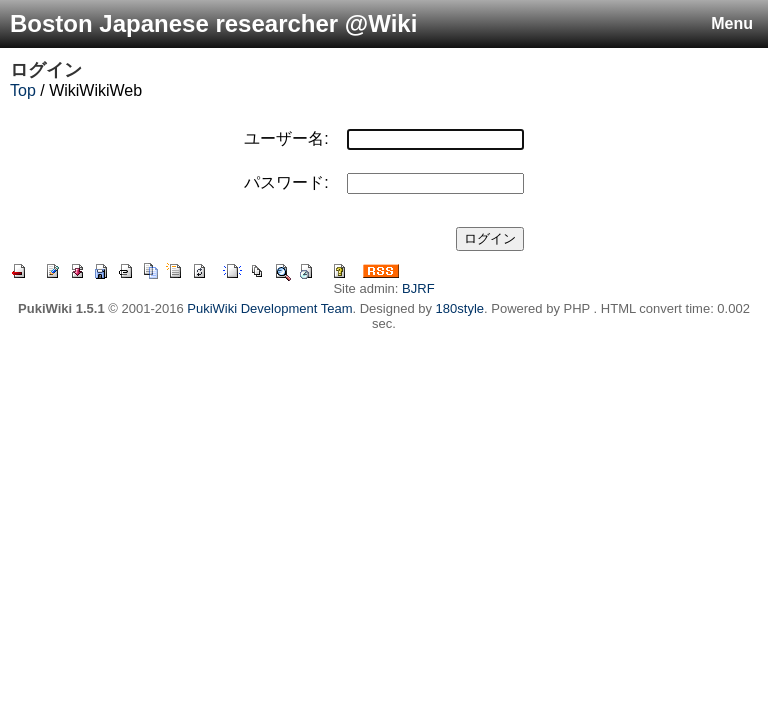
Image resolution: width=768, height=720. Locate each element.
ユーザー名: (286, 138)
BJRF (418, 288)
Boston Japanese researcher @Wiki (213, 23)
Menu (732, 23)
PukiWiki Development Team (269, 308)
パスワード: (286, 182)
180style (460, 308)
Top (23, 90)
